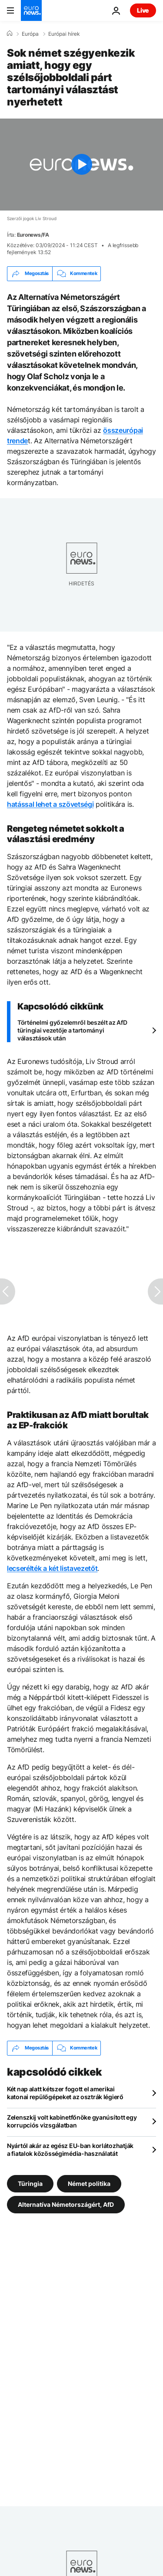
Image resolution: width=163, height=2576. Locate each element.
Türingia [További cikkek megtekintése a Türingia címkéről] (30, 2183)
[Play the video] (81, 165)
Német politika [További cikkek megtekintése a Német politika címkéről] (89, 2183)
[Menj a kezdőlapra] (31, 10)
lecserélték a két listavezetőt (52, 1568)
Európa (30, 34)
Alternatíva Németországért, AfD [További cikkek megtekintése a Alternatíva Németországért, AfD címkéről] (66, 2204)
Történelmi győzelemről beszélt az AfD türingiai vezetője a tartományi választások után (72, 1030)
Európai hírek (64, 34)
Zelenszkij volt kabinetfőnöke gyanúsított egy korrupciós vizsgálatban (71, 2121)
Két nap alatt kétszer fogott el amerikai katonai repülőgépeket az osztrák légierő (65, 2092)
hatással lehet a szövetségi (50, 804)
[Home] (9, 34)
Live (143, 10)
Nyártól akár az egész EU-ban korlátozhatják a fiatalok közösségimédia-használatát (70, 2149)
